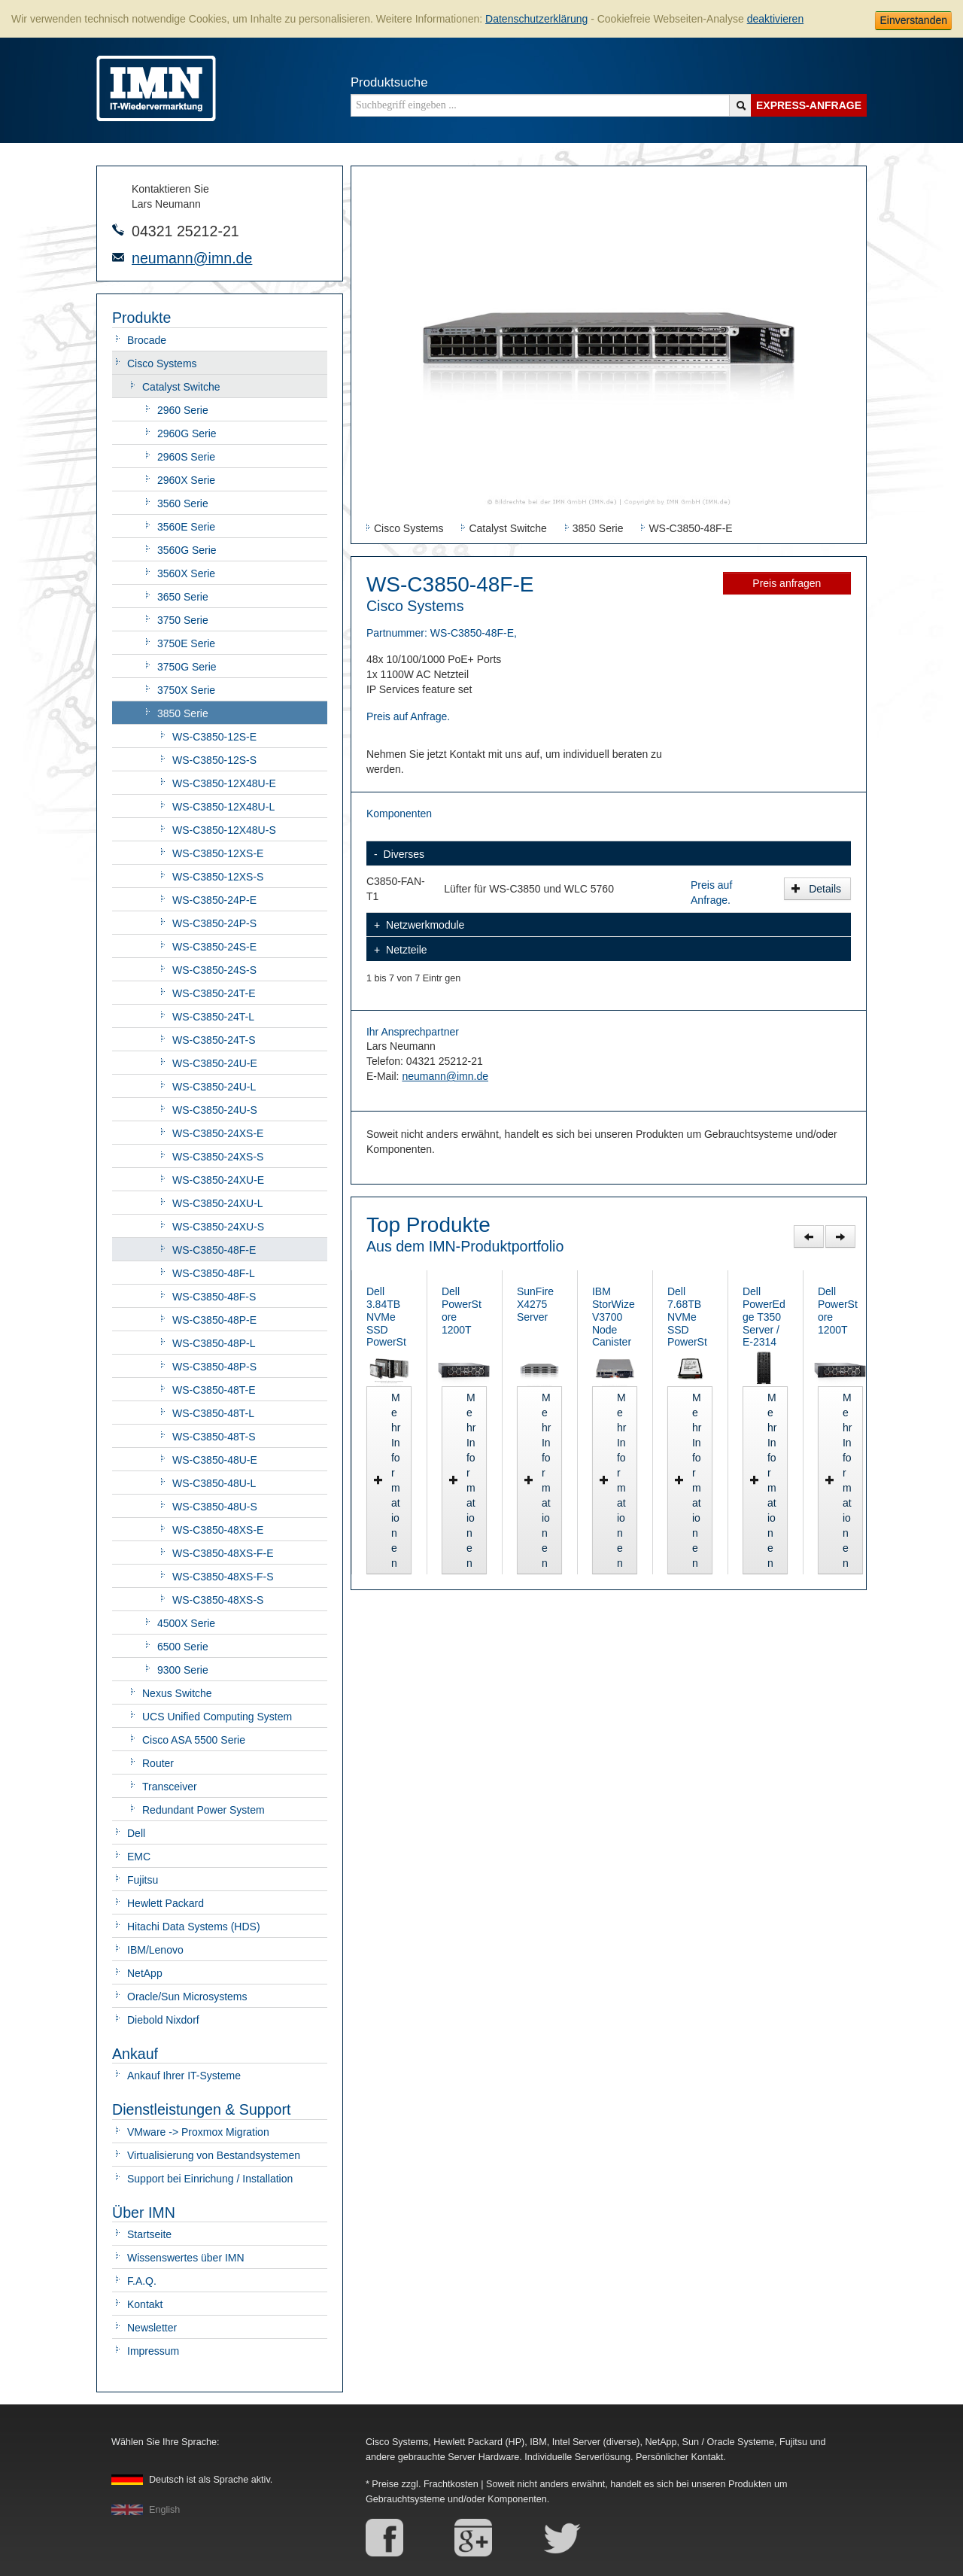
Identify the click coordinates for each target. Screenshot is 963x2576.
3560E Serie (186, 527)
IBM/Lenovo (155, 1950)
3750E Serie (186, 643)
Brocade (146, 340)
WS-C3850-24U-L (214, 1087)
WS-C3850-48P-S (214, 1367)
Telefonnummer (118, 230)
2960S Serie (186, 457)
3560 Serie (182, 503)
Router (158, 1763)
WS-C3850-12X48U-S (224, 830)
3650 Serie (182, 597)
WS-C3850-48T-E (213, 1390)
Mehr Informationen (427, 1563)
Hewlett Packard (165, 1903)
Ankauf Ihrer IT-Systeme (184, 2076)
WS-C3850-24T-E (213, 993)
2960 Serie (182, 410)
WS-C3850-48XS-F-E (223, 1553)
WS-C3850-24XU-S (218, 1227)
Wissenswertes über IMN (186, 2258)
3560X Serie (186, 573)
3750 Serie (182, 620)
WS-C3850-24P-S (214, 923)
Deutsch (210, 2479)
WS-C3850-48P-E (214, 1320)
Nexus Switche (177, 1693)
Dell (136, 1833)
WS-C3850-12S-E (214, 737)
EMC (138, 1857)
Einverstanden (913, 20)
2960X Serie (186, 480)
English (164, 2510)
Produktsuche (389, 82)
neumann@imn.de (192, 258)
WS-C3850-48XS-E (217, 1530)
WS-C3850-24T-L (213, 1017)
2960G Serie (187, 433)
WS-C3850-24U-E (214, 1063)
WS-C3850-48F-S (214, 1297)
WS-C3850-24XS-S (217, 1157)
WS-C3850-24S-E (214, 947)
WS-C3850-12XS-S (217, 877)
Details (816, 889)
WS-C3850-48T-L (213, 1413)
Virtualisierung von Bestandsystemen (213, 2155)
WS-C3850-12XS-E (217, 853)
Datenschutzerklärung (536, 19)
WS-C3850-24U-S (214, 1110)
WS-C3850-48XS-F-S (223, 1577)
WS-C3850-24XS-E (217, 1133)
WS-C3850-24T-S (213, 1040)
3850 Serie (182, 713)
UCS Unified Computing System (217, 1717)
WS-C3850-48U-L (214, 1483)
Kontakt (145, 2304)
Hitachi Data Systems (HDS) (193, 1927)
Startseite (149, 2234)
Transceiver (169, 1787)
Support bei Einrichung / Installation (210, 2179)
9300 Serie (182, 1670)
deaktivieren (775, 19)
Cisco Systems (162, 363)
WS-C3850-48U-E (214, 1460)
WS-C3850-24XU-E (218, 1180)
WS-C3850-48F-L (213, 1273)
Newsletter (152, 2328)
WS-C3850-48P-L (214, 1343)
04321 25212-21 (185, 231)
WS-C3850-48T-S (213, 1437)
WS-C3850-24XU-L (217, 1203)
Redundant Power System (203, 1810)
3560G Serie (187, 550)
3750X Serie (186, 690)
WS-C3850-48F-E (214, 1250)
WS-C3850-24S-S (214, 970)
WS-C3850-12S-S (214, 760)
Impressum (153, 2351)
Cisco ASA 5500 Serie (193, 1740)
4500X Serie (186, 1623)
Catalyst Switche (181, 387)
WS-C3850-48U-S (214, 1507)
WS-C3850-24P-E (214, 900)
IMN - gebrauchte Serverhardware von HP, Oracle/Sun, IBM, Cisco (156, 88)
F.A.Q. (141, 2281)
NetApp (145, 1973)
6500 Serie (182, 1647)
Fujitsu (142, 1880)
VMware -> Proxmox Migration (198, 2132)
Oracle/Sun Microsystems (187, 1997)
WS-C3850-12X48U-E (224, 783)
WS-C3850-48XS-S (217, 1600)
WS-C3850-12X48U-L (223, 807)
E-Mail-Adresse (118, 257)
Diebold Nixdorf (163, 2020)
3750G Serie (187, 667)
